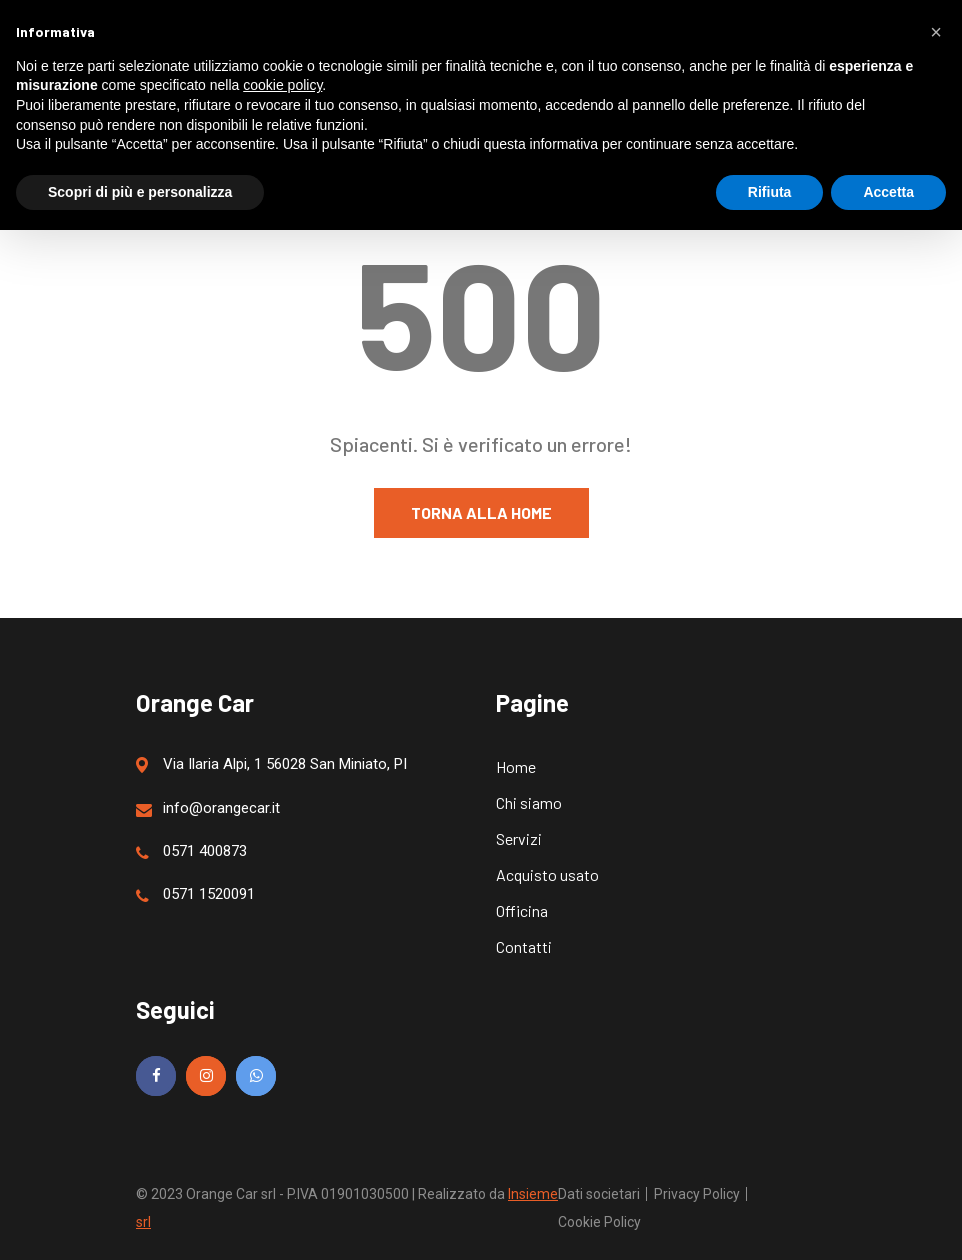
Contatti (524, 946)
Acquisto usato (547, 874)
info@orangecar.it (208, 808)
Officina (522, 910)
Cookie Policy (599, 1222)
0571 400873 (191, 851)
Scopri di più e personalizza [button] (140, 192)
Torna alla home (481, 512)
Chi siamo (529, 802)
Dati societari (599, 1194)
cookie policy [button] (282, 85)
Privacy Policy (697, 1194)
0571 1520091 (195, 894)
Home (516, 766)
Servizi (519, 838)
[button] (936, 32)
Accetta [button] (888, 192)
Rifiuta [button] (770, 192)
